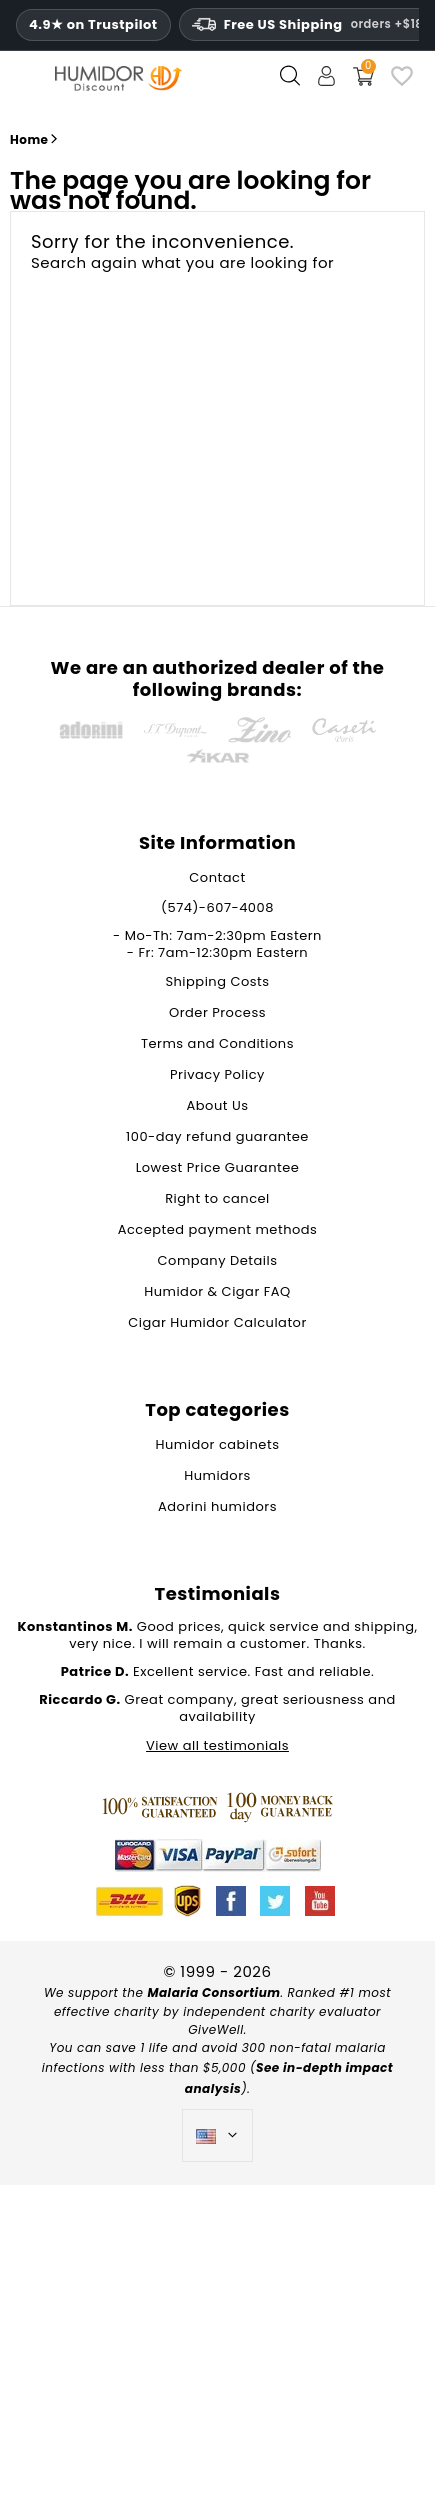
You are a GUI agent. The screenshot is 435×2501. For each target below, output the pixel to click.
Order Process (217, 1012)
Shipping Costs (217, 981)
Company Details (218, 1260)
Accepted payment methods (218, 1229)
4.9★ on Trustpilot (93, 25)
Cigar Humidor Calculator (217, 1322)
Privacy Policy (217, 1074)
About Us (218, 1105)
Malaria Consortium (213, 1992)
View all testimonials (217, 1745)
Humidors (217, 1475)
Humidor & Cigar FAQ (217, 1291)
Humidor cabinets (218, 1444)
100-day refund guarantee (217, 1136)
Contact (217, 877)
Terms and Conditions (217, 1043)
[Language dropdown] (217, 2136)
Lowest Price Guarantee (218, 1167)
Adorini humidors (217, 1506)
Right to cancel (217, 1198)
